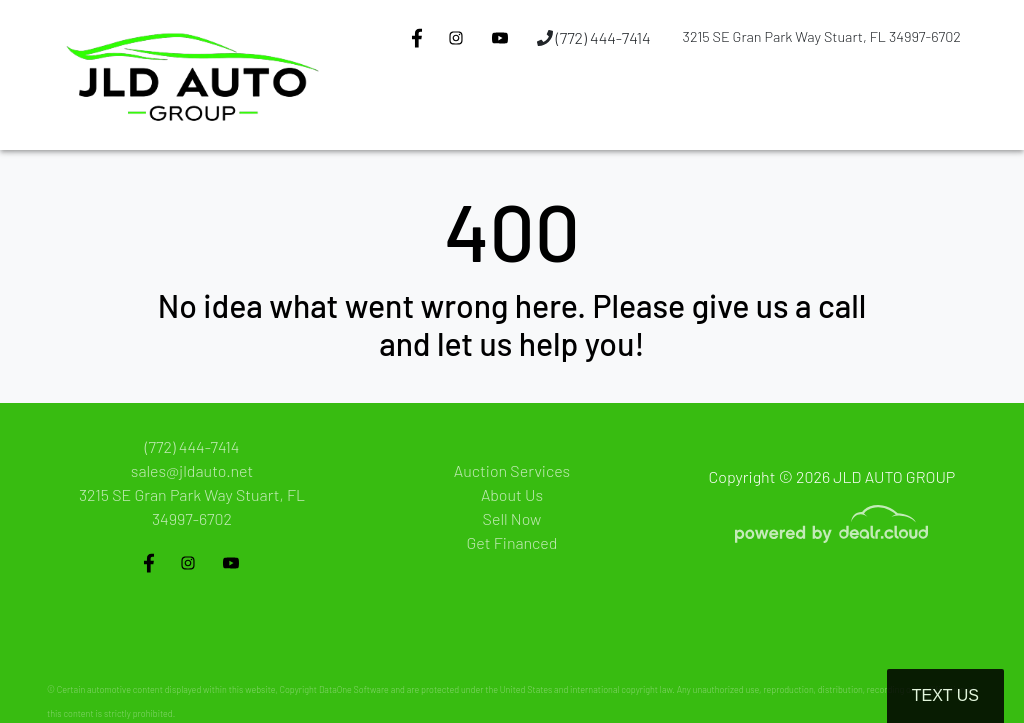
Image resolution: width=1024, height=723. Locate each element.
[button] (432, 113)
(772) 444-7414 (594, 37)
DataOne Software (354, 689)
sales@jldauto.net (192, 470)
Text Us (945, 695)
